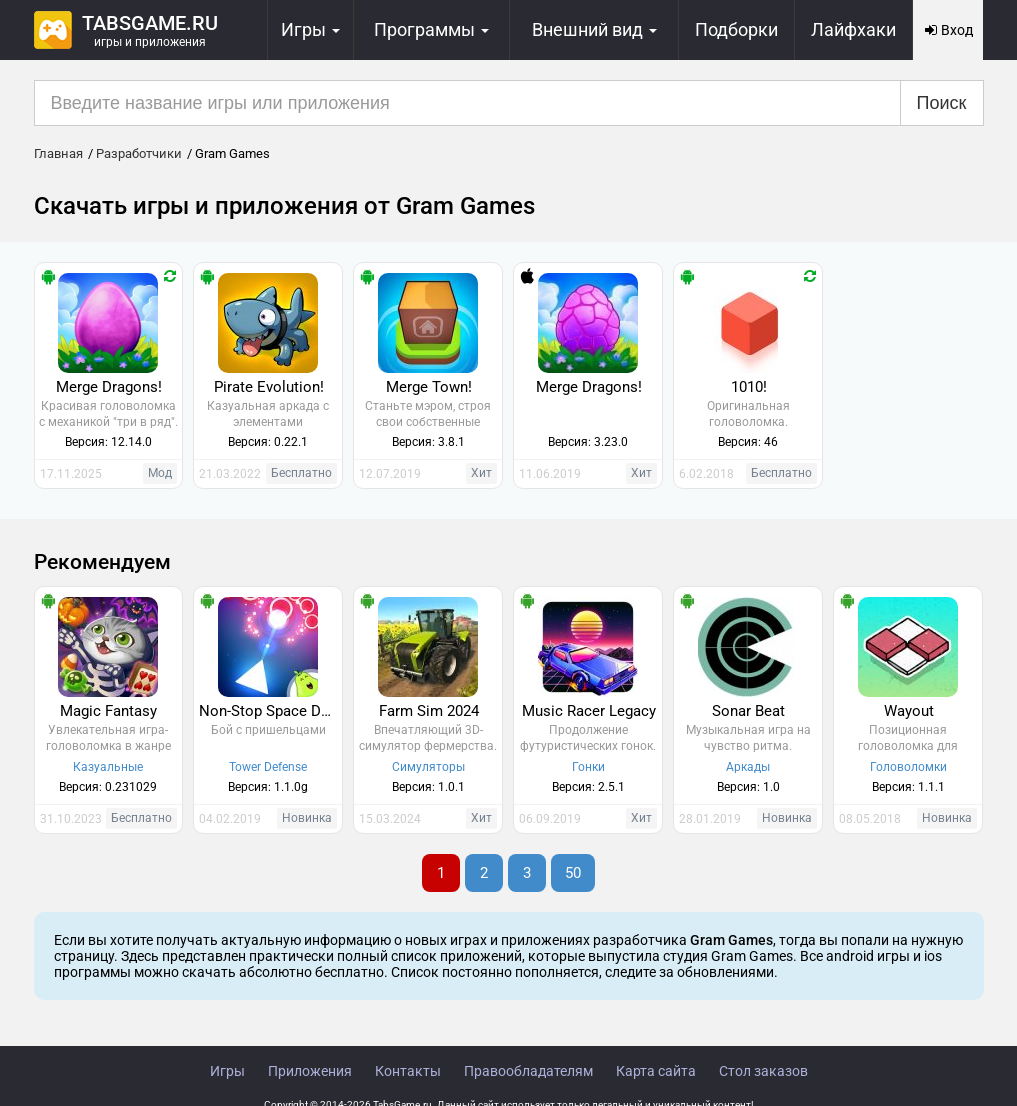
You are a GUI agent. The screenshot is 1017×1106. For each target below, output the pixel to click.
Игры (227, 1071)
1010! (749, 387)
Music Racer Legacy (589, 711)
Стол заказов (763, 1071)
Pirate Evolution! (269, 387)
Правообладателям (528, 1071)
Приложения (310, 1071)
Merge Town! (429, 387)
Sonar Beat (748, 711)
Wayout (909, 711)
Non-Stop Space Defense (270, 711)
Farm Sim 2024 (429, 711)
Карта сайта (656, 1071)
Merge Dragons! (109, 387)
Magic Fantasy (108, 711)
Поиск (942, 103)
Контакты (408, 1071)
